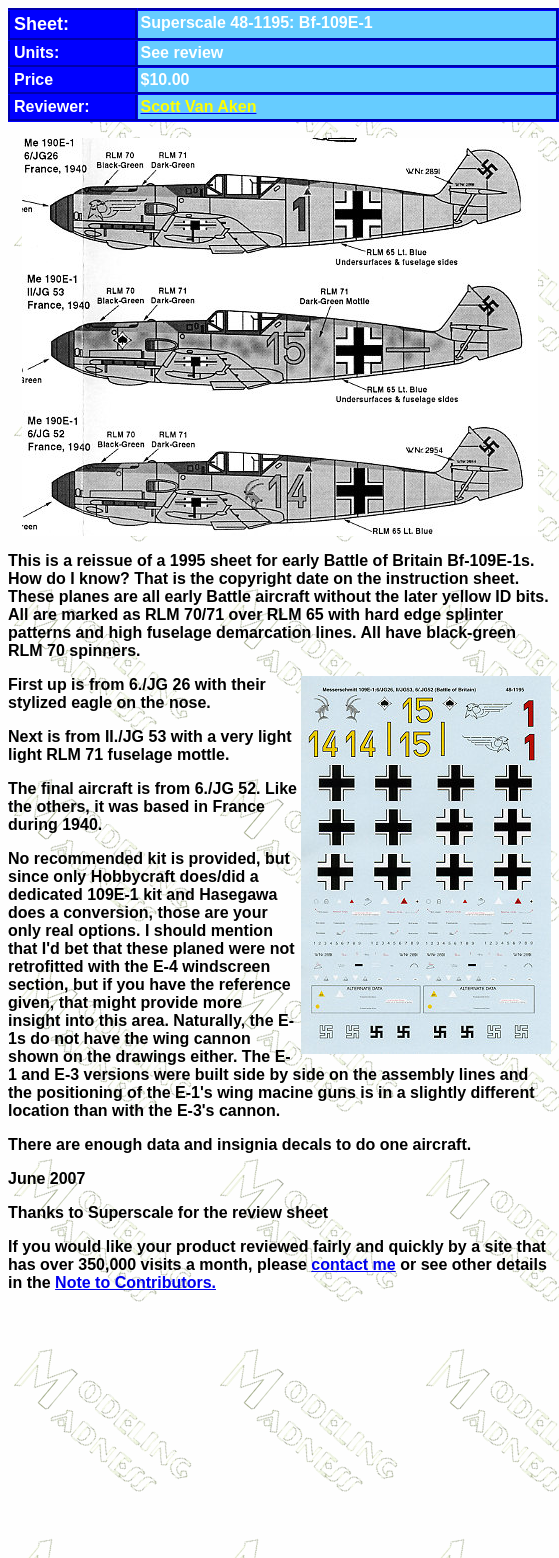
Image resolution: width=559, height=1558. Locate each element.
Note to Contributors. (135, 1282)
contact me (353, 1264)
